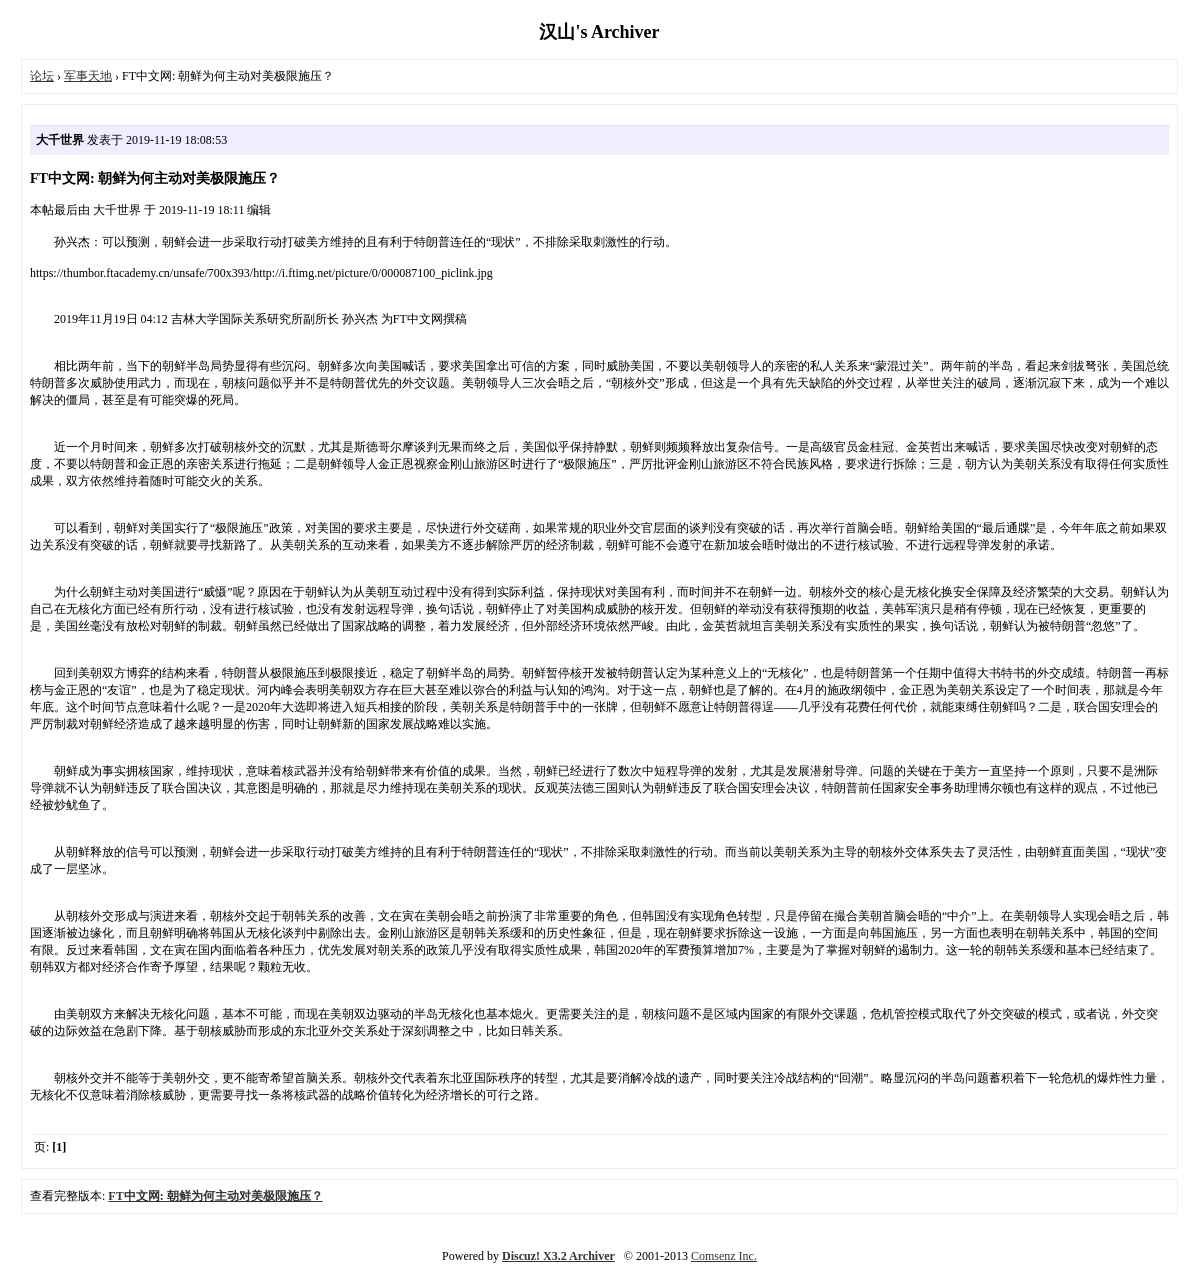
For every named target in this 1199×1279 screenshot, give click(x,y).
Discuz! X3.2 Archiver (558, 1256)
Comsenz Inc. (724, 1256)
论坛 (42, 76)
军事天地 (88, 76)
